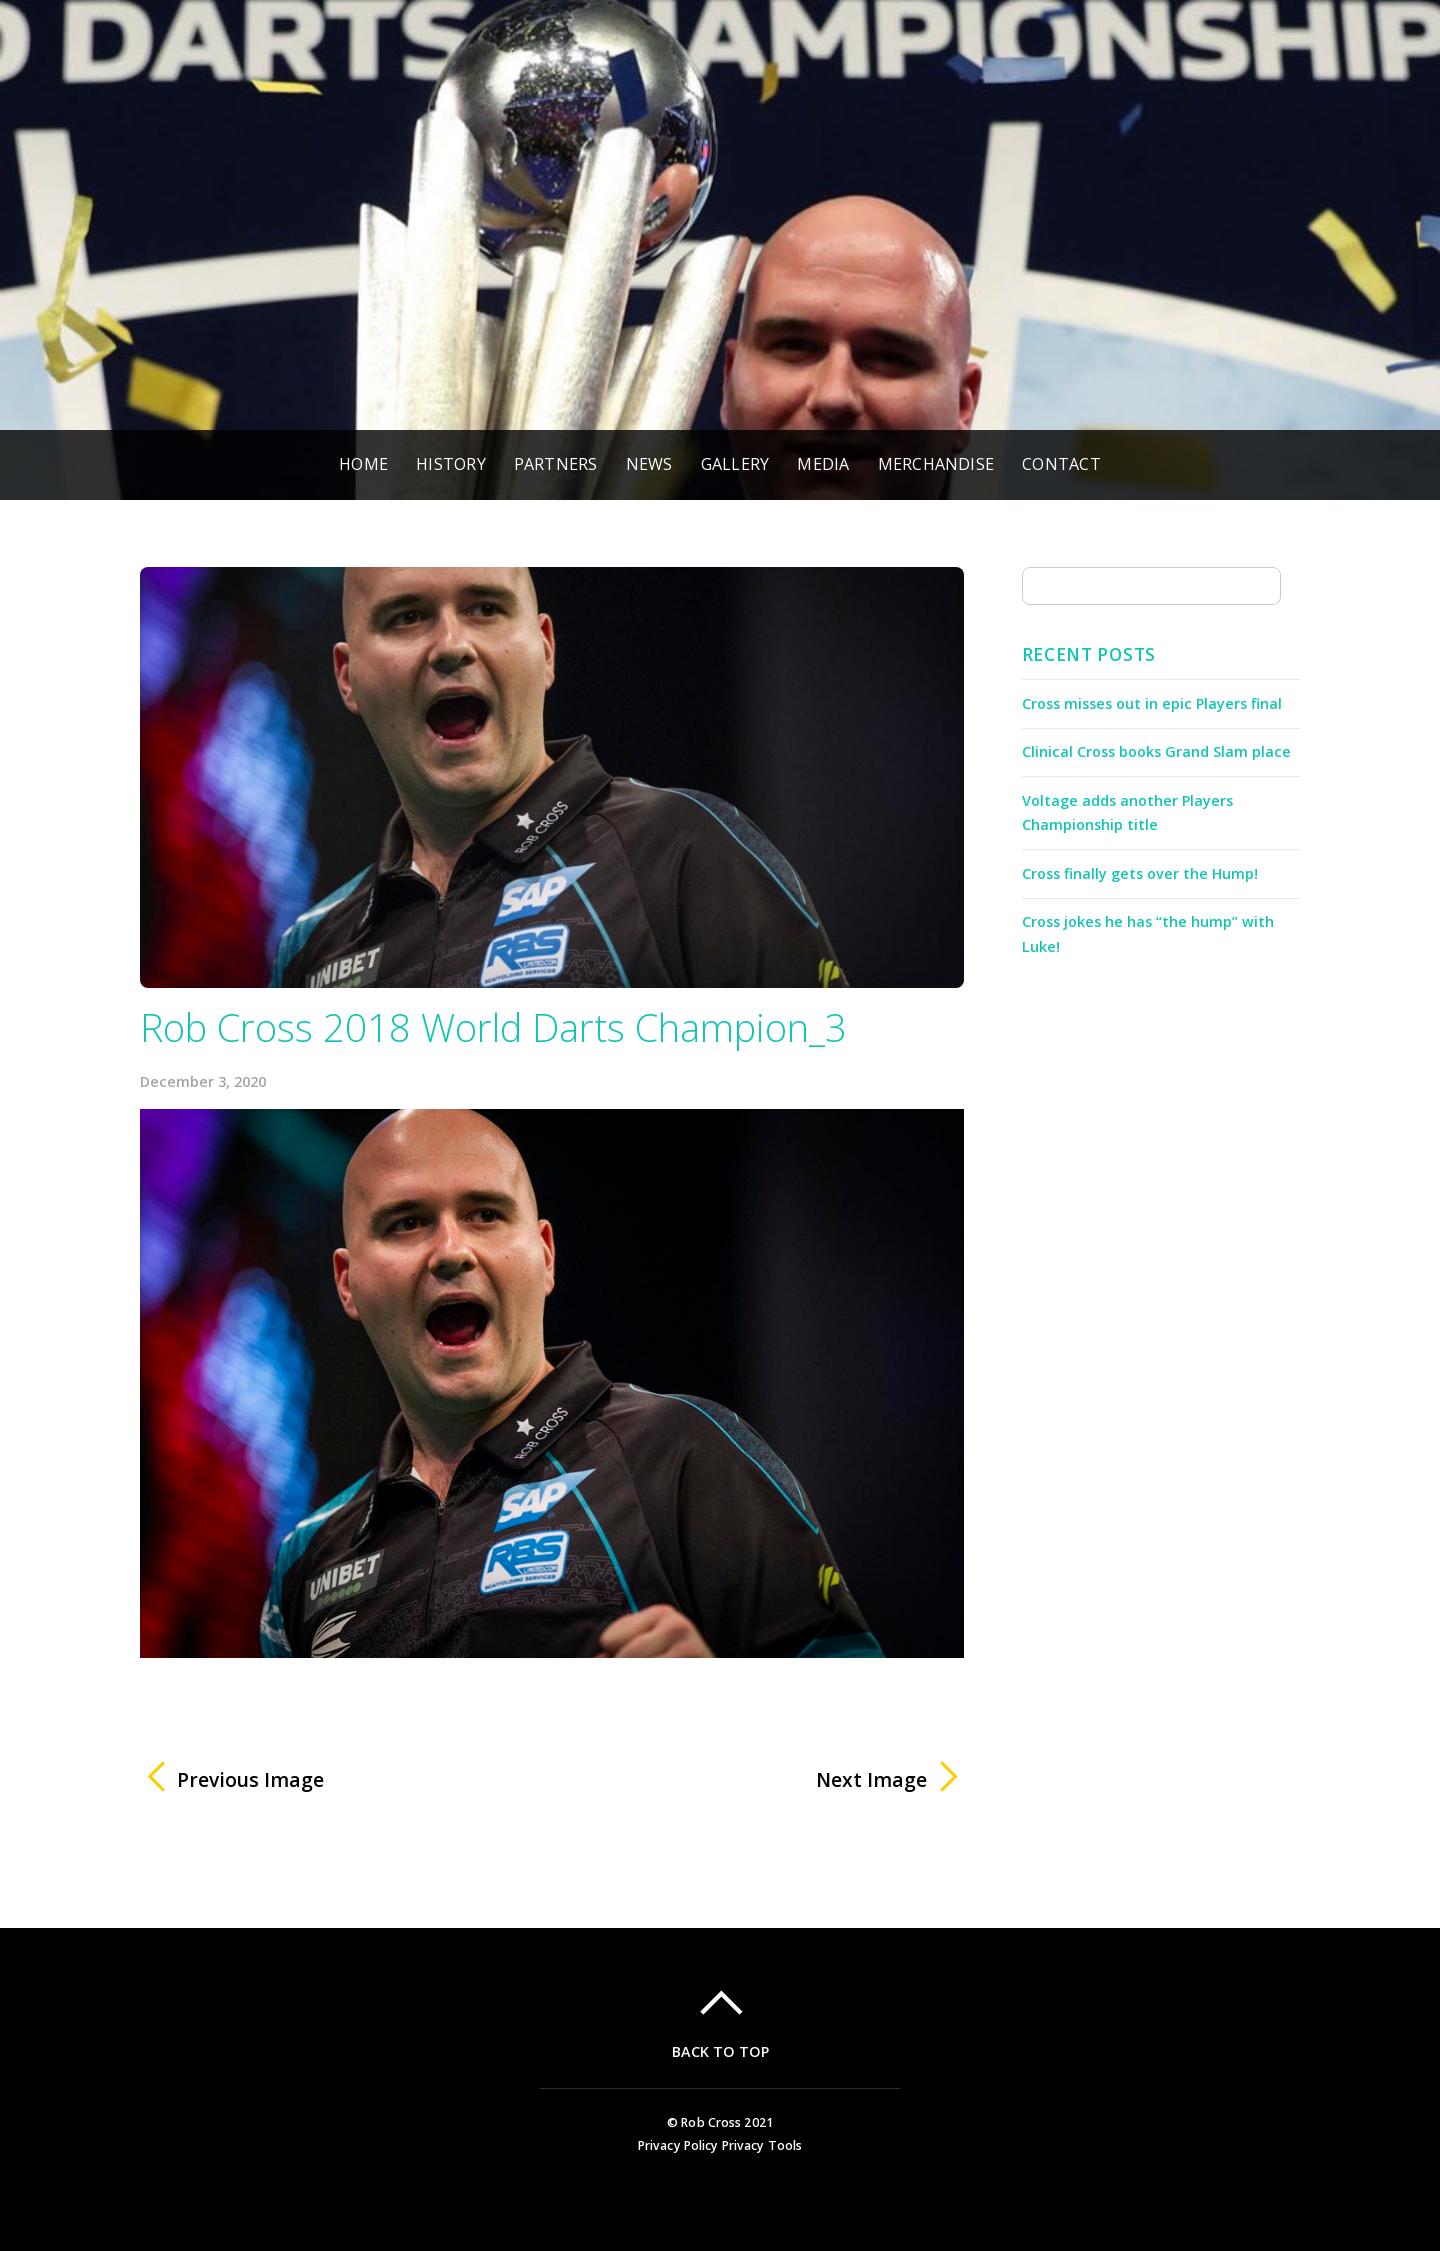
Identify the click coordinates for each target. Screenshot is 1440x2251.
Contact (1061, 464)
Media (823, 464)
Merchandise (936, 464)
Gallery (735, 464)
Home (363, 464)
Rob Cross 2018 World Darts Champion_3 (493, 1027)
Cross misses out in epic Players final (1152, 703)
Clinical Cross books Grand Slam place (1156, 751)
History (451, 464)
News (649, 464)
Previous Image (250, 1780)
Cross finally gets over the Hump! (1140, 873)
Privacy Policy (678, 2145)
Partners (556, 464)
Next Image (752, 1780)
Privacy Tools (762, 2145)
